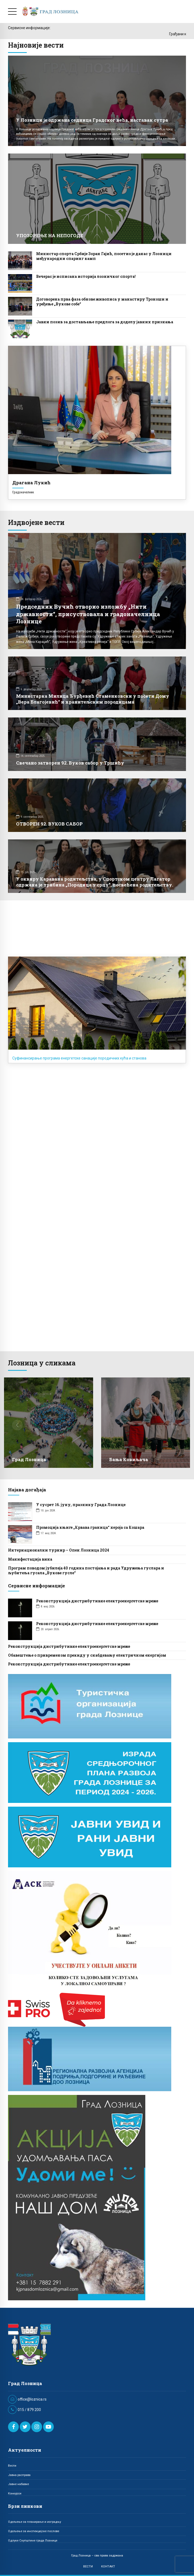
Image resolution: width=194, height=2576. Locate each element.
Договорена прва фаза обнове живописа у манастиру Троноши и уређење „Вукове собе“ (102, 301)
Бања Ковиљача (128, 1459)
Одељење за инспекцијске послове (33, 2531)
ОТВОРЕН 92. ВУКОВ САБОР (49, 824)
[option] (48, 1426)
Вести (12, 2465)
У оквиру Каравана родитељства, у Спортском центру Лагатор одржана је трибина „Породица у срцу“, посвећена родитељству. (94, 882)
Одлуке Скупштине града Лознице (32, 2540)
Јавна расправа (19, 2475)
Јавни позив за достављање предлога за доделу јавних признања (104, 321)
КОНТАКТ (108, 2566)
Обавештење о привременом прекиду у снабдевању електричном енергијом (87, 1655)
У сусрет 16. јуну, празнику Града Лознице (80, 1504)
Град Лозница (29, 1459)
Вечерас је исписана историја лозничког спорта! (86, 276)
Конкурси (14, 2493)
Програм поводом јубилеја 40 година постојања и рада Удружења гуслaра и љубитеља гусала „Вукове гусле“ (86, 1570)
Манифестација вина (30, 1559)
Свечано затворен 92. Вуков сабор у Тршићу (70, 763)
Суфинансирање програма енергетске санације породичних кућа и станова (79, 1058)
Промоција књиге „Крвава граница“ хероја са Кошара (90, 1527)
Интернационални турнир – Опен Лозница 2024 (58, 1550)
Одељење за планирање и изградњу (34, 2522)
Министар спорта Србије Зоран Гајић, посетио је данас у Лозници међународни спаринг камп (104, 256)
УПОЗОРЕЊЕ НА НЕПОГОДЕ (49, 235)
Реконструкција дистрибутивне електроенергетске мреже (97, 1600)
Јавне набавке (18, 2484)
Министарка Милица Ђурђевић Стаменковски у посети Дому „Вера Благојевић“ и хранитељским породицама (92, 699)
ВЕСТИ (88, 2566)
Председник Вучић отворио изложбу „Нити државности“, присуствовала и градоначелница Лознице (88, 614)
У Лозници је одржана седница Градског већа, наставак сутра (92, 120)
